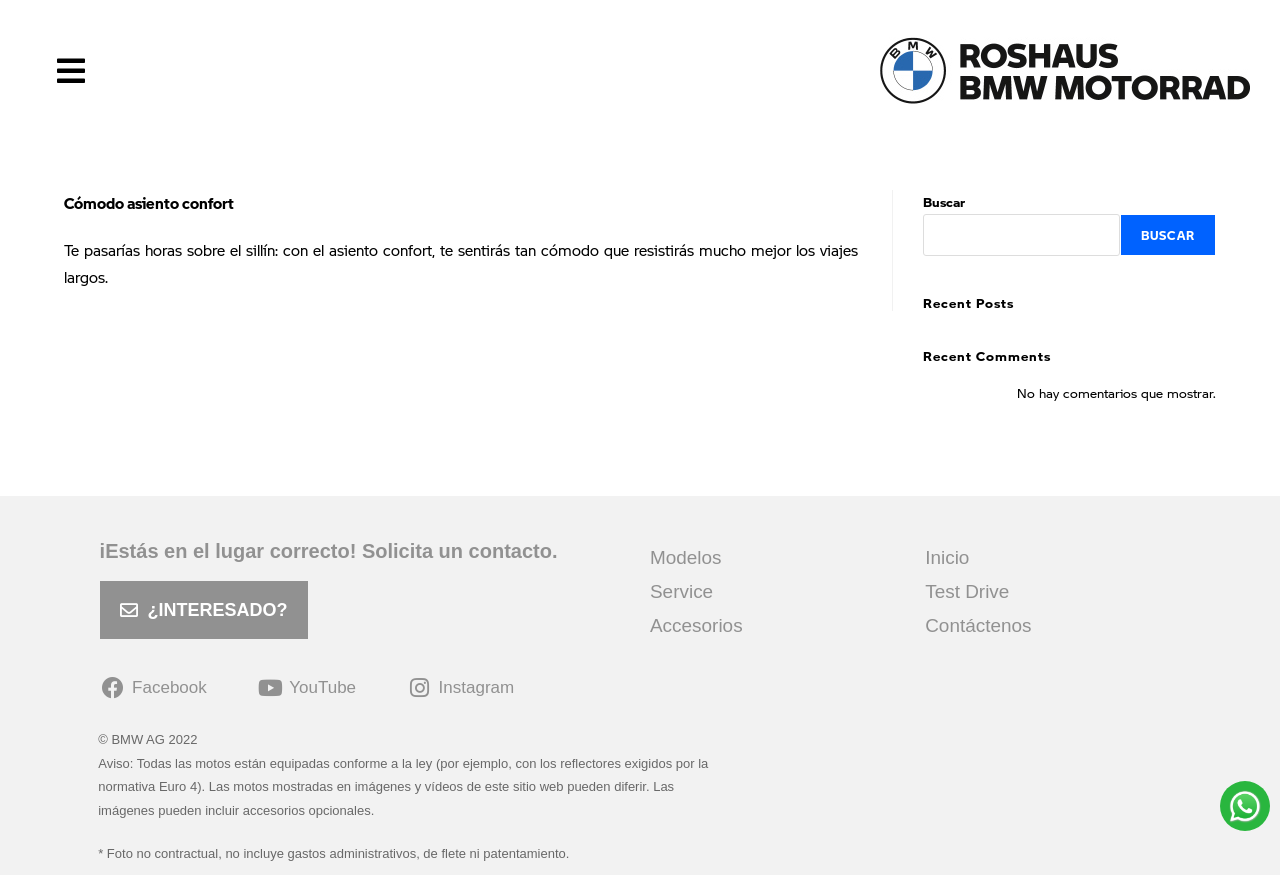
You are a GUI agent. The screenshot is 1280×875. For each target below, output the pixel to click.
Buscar (944, 201)
